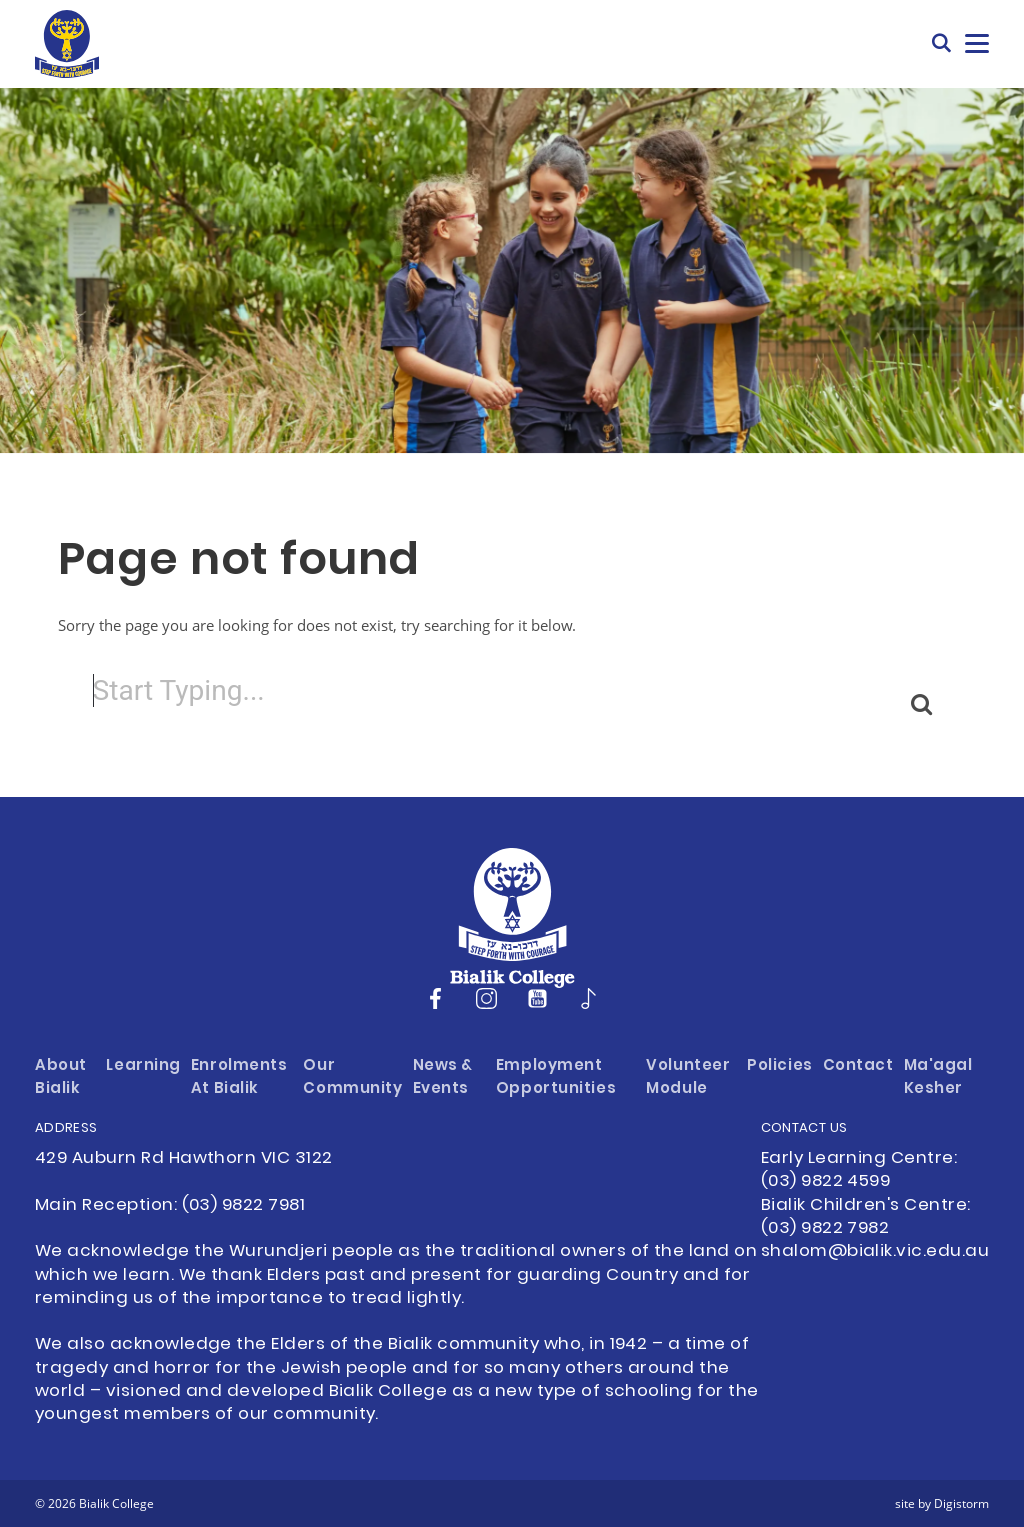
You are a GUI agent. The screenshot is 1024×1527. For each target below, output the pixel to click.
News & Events (443, 1078)
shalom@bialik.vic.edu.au (875, 1252)
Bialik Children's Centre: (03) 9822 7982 (866, 1217)
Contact (858, 1066)
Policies (780, 1066)
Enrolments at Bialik (239, 1078)
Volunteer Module (688, 1078)
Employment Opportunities (556, 1078)
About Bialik (61, 1078)
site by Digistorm (942, 1503)
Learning (143, 1066)
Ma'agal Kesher (938, 1078)
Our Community (352, 1078)
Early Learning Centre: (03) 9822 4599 (859, 1170)
